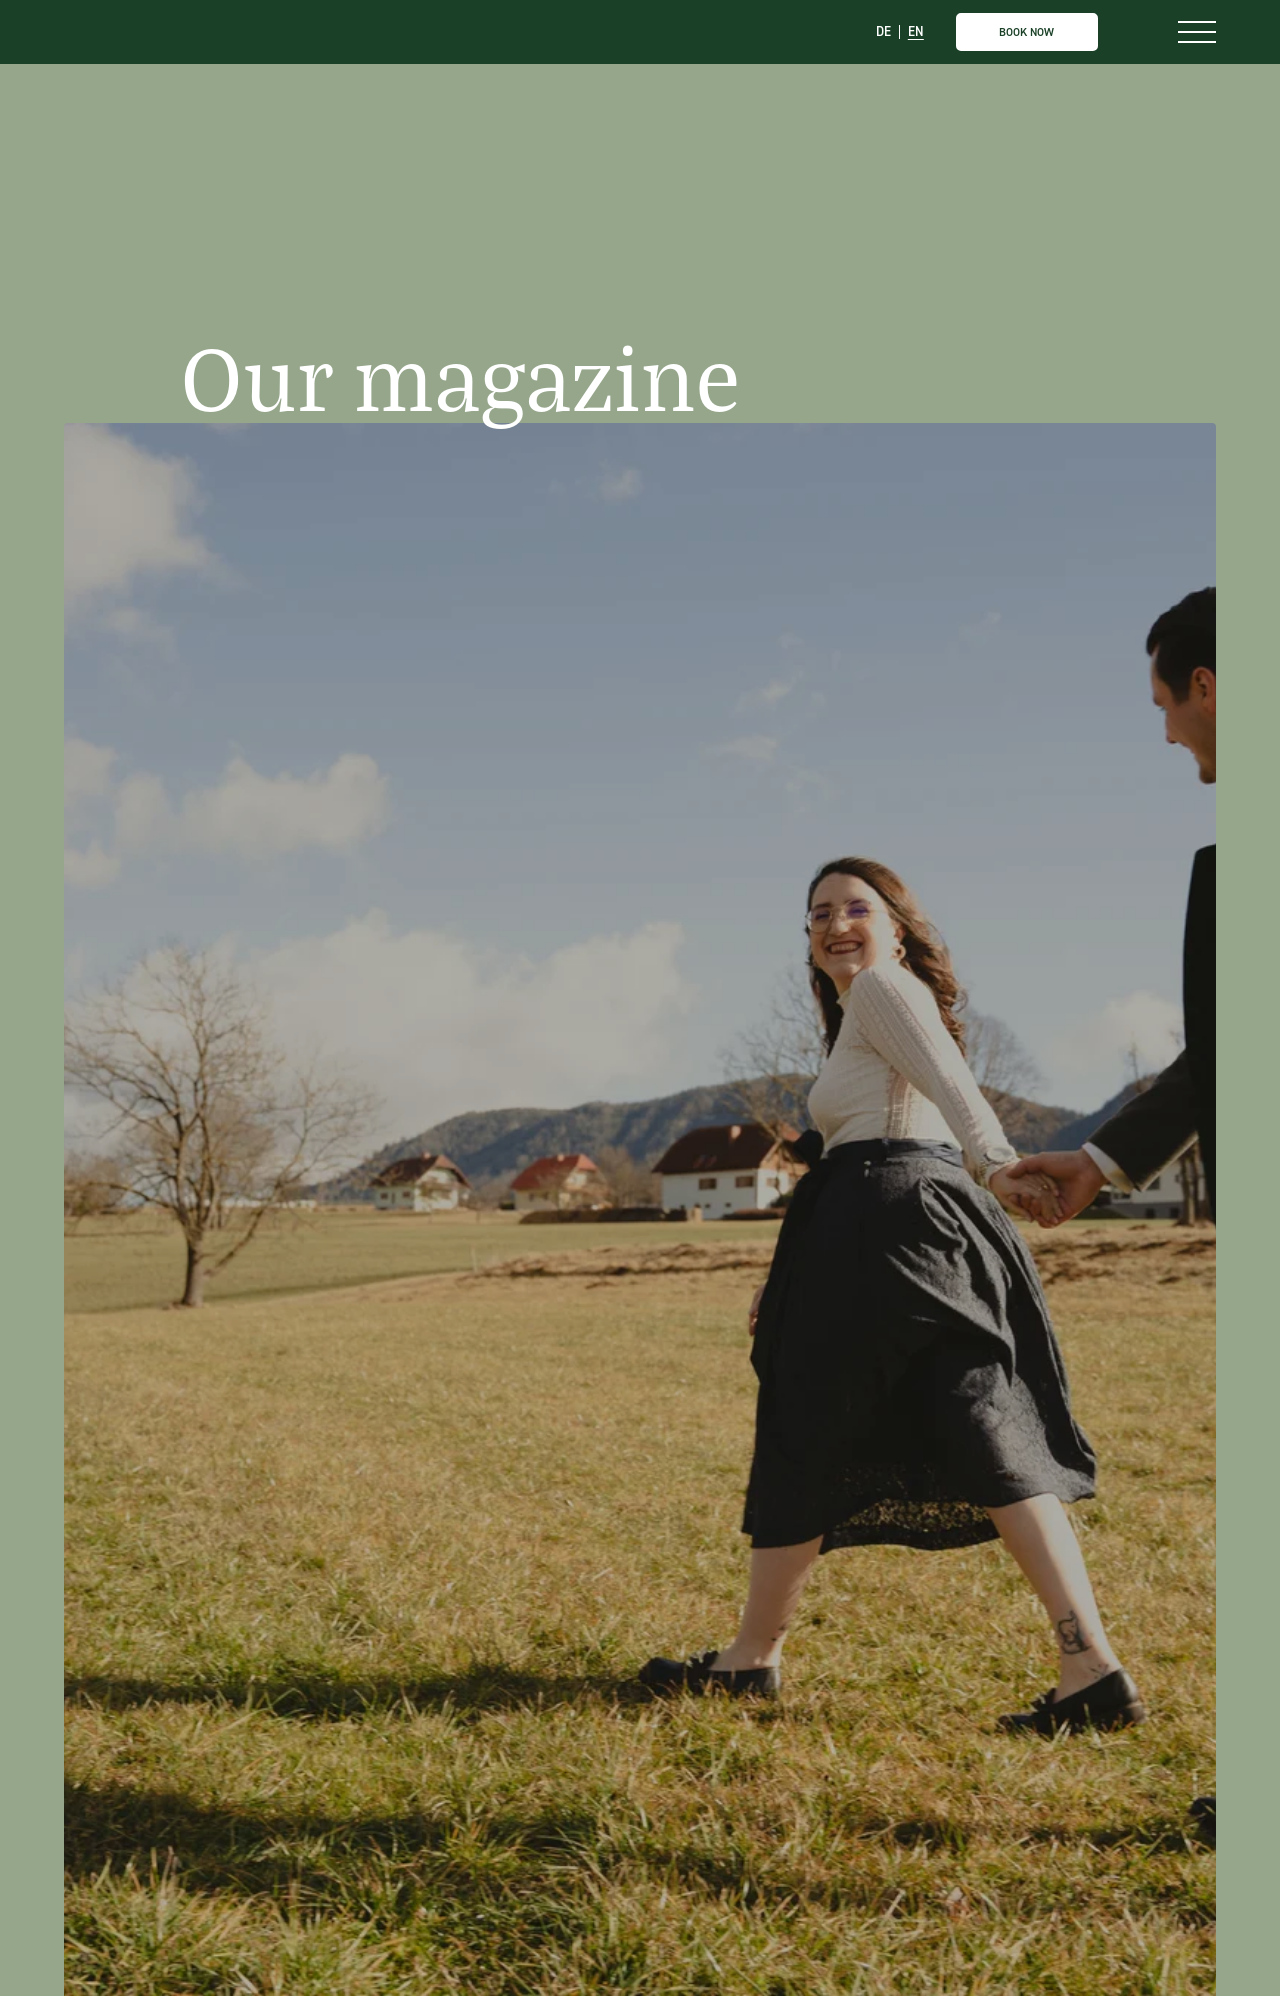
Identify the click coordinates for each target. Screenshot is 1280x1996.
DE (883, 32)
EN (916, 32)
